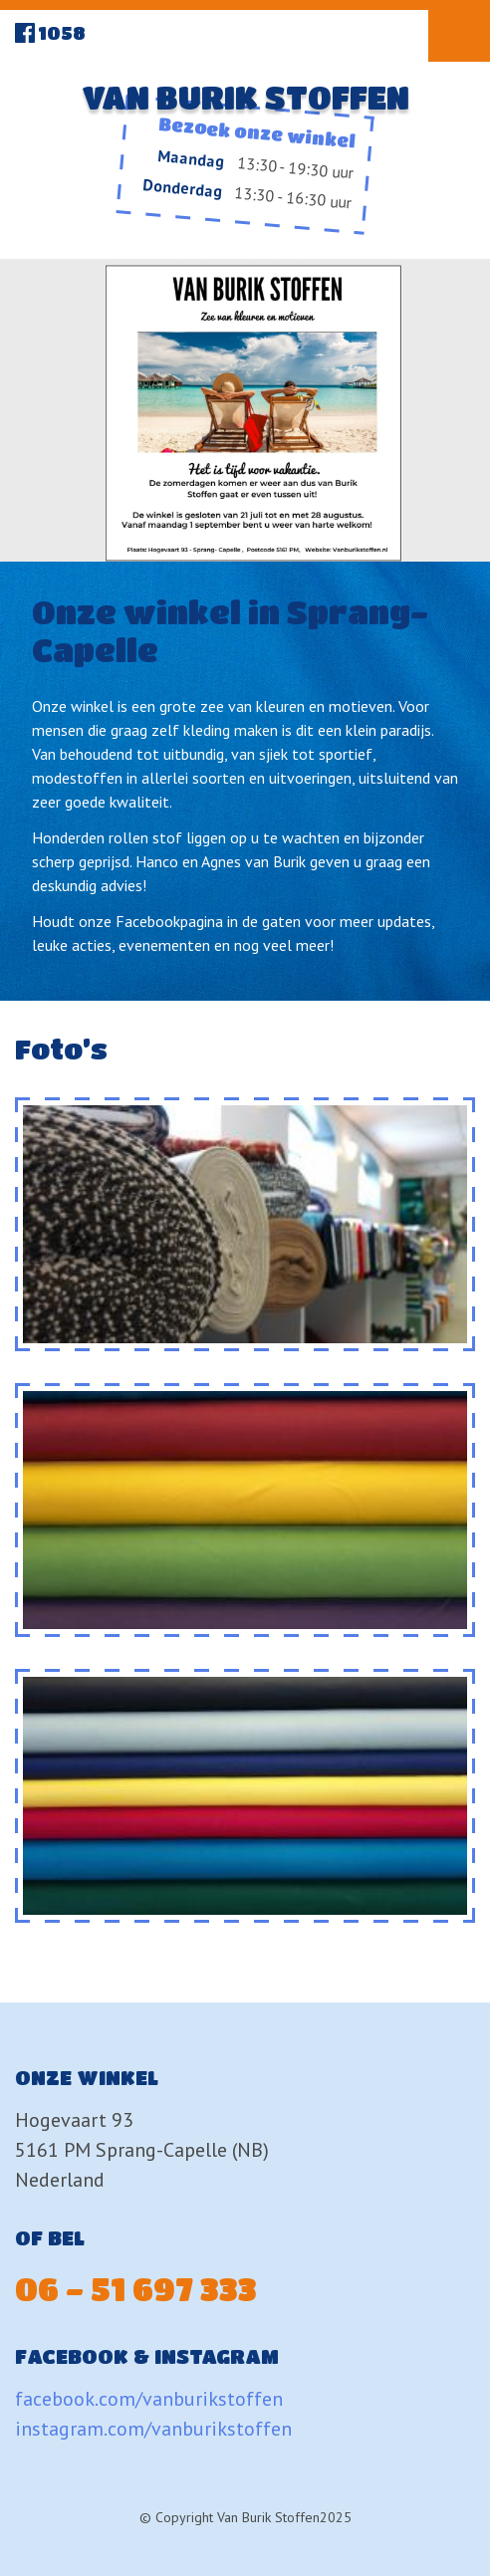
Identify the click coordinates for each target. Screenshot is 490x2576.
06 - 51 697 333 (136, 2288)
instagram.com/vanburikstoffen (153, 2429)
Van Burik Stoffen (245, 97)
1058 (62, 33)
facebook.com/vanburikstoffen (149, 2399)
